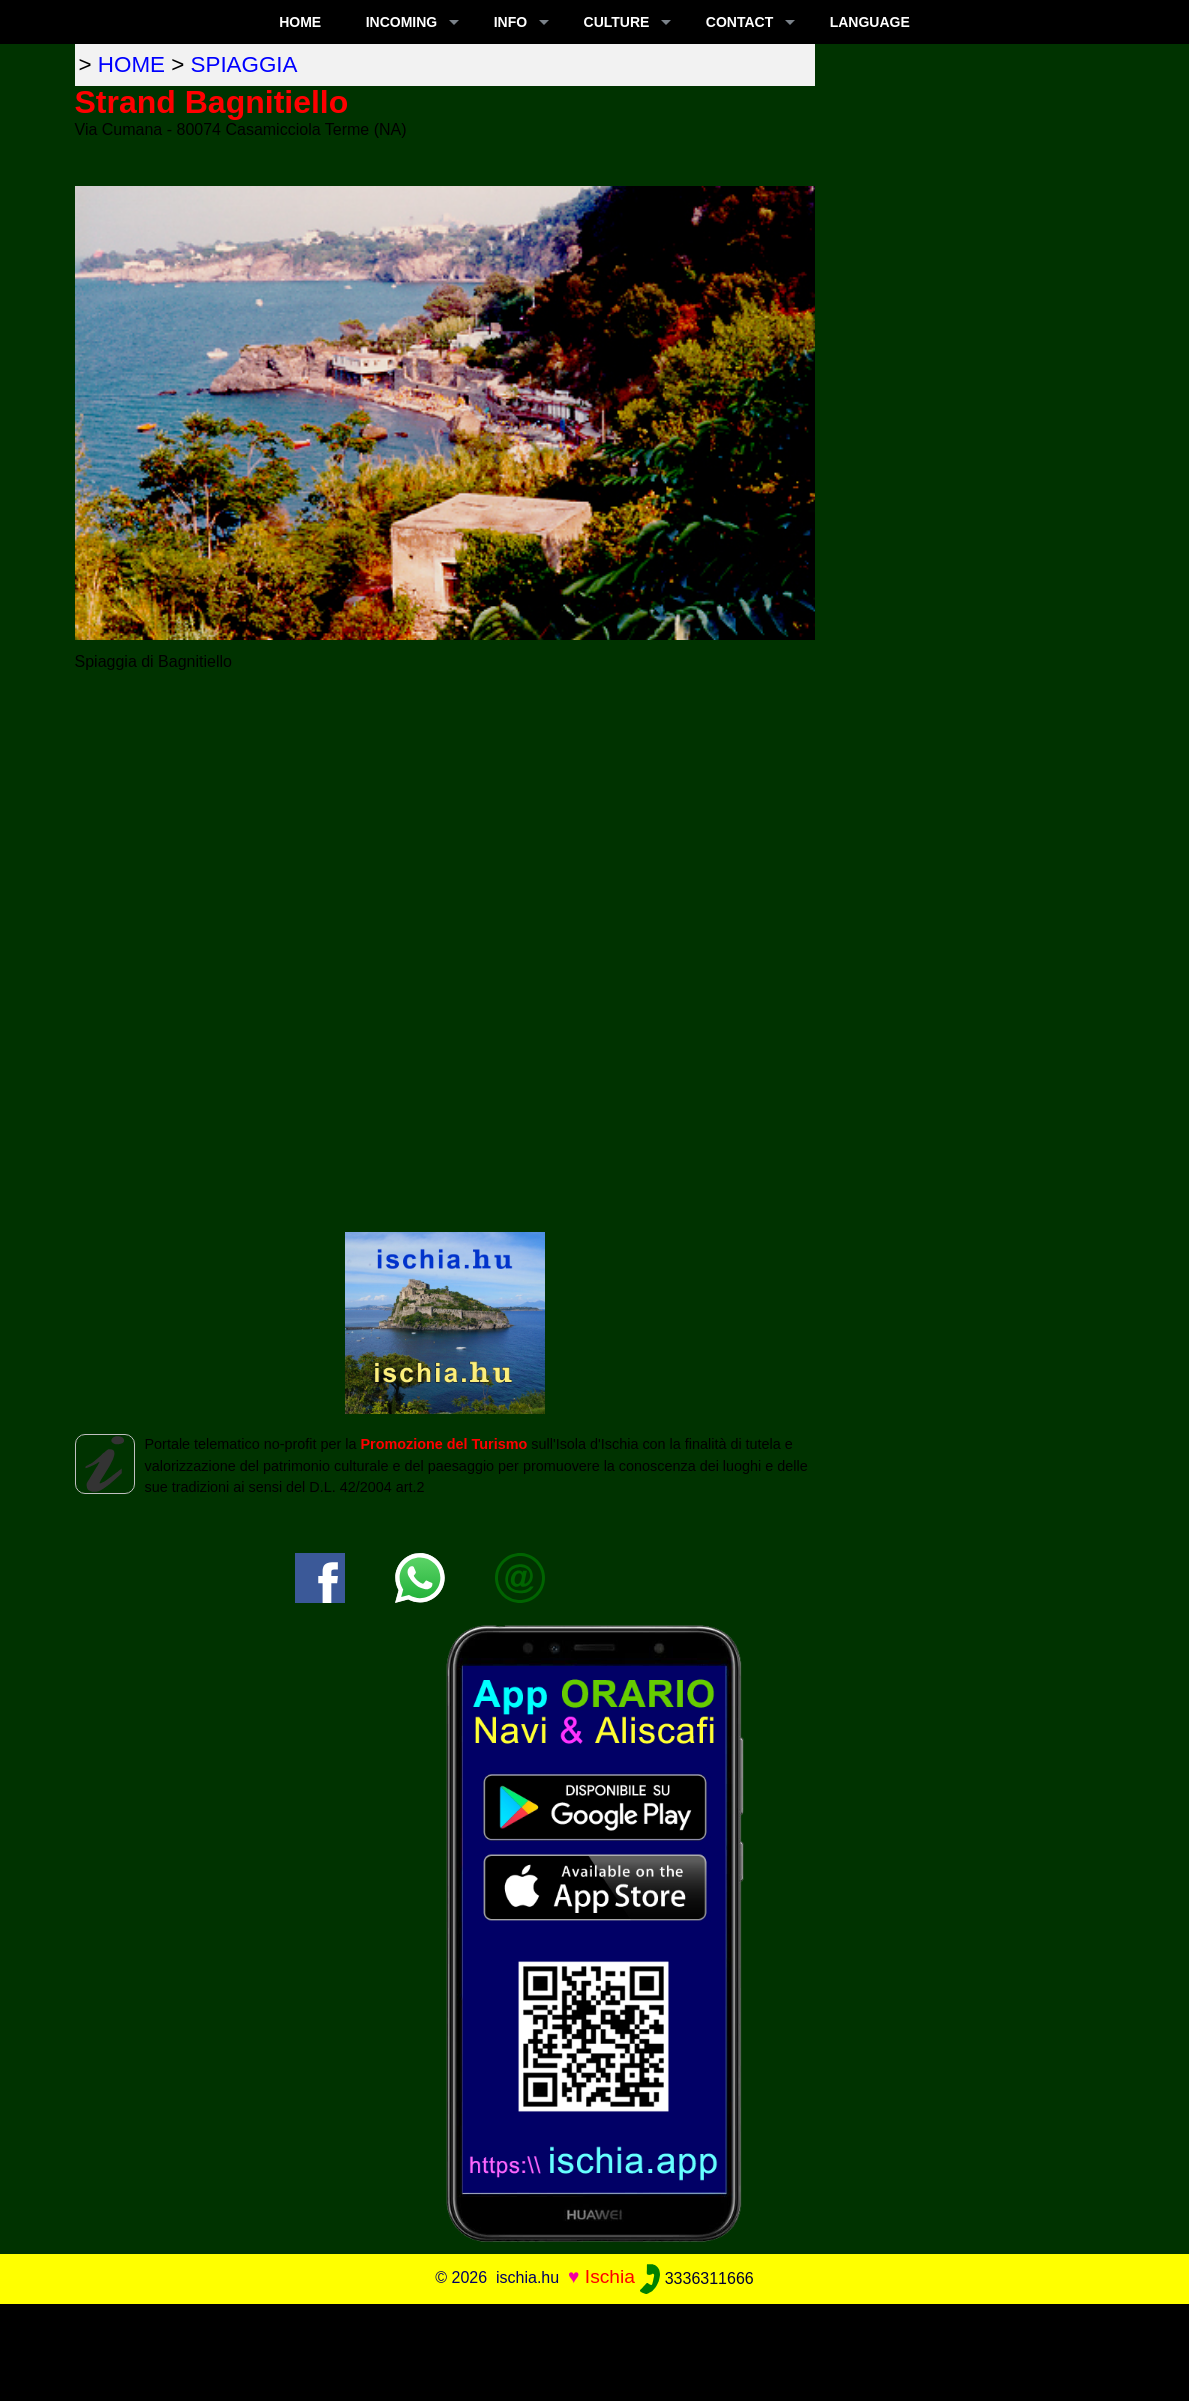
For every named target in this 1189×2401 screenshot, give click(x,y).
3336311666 (696, 2278)
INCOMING (402, 22)
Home (300, 22)
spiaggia (244, 64)
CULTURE (617, 22)
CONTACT (739, 22)
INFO (510, 22)
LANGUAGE (870, 22)
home (131, 64)
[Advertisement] (595, 2349)
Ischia (610, 2277)
